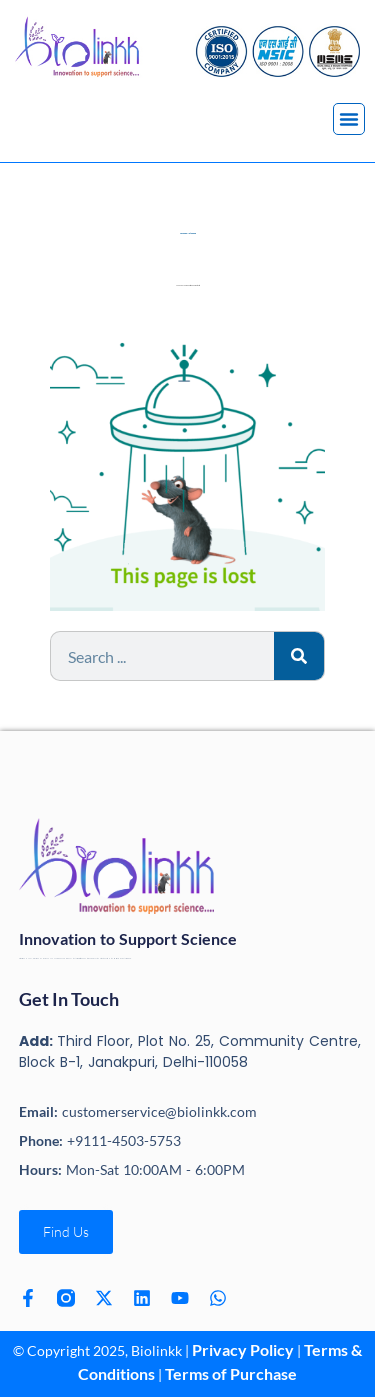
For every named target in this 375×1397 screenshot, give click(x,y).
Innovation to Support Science (128, 938)
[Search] (299, 656)
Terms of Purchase (231, 1373)
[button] (349, 119)
